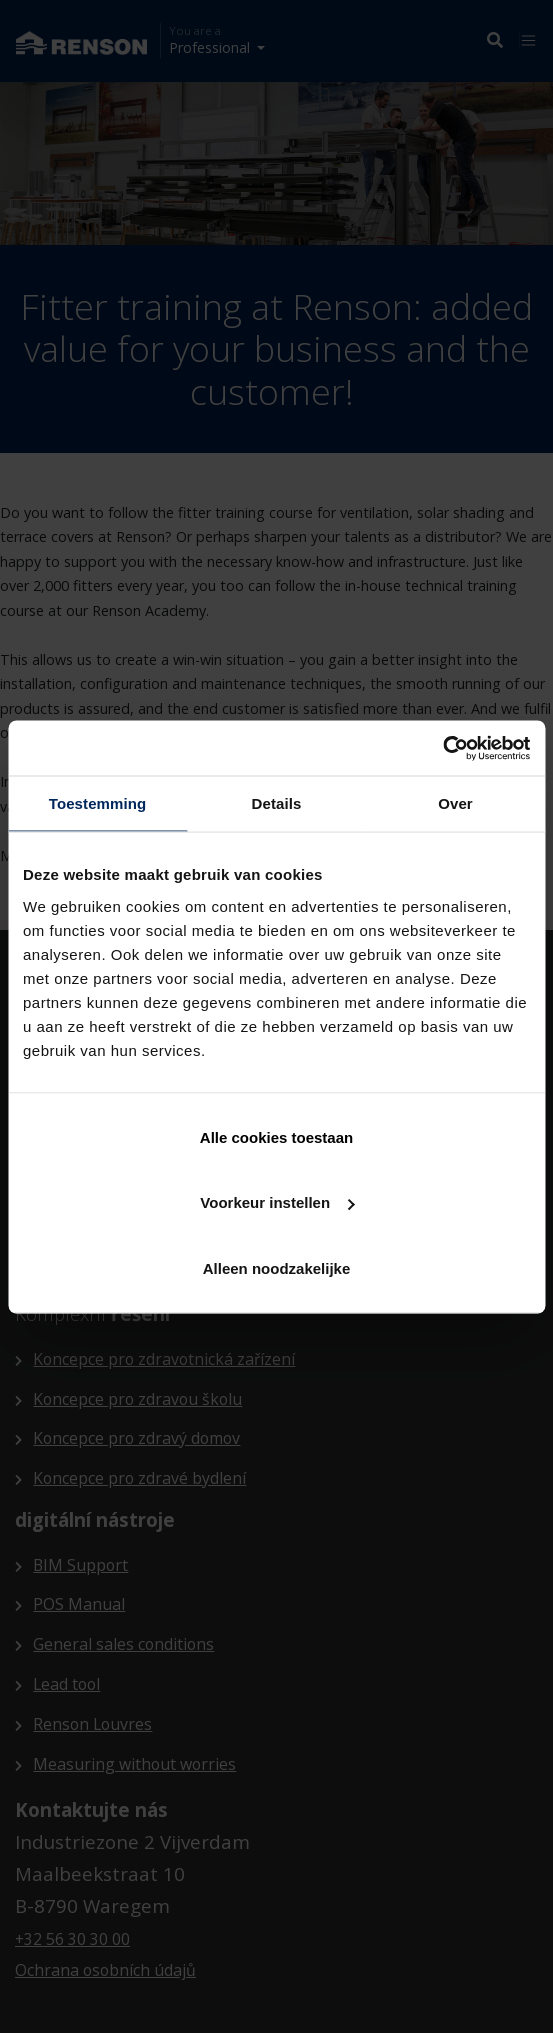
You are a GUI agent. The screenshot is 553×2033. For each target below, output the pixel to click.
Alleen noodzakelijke (277, 1267)
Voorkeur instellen (277, 1202)
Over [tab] (455, 803)
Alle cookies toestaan (276, 1136)
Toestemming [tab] (98, 803)
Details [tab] (277, 803)
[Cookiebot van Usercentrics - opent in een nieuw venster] (442, 748)
